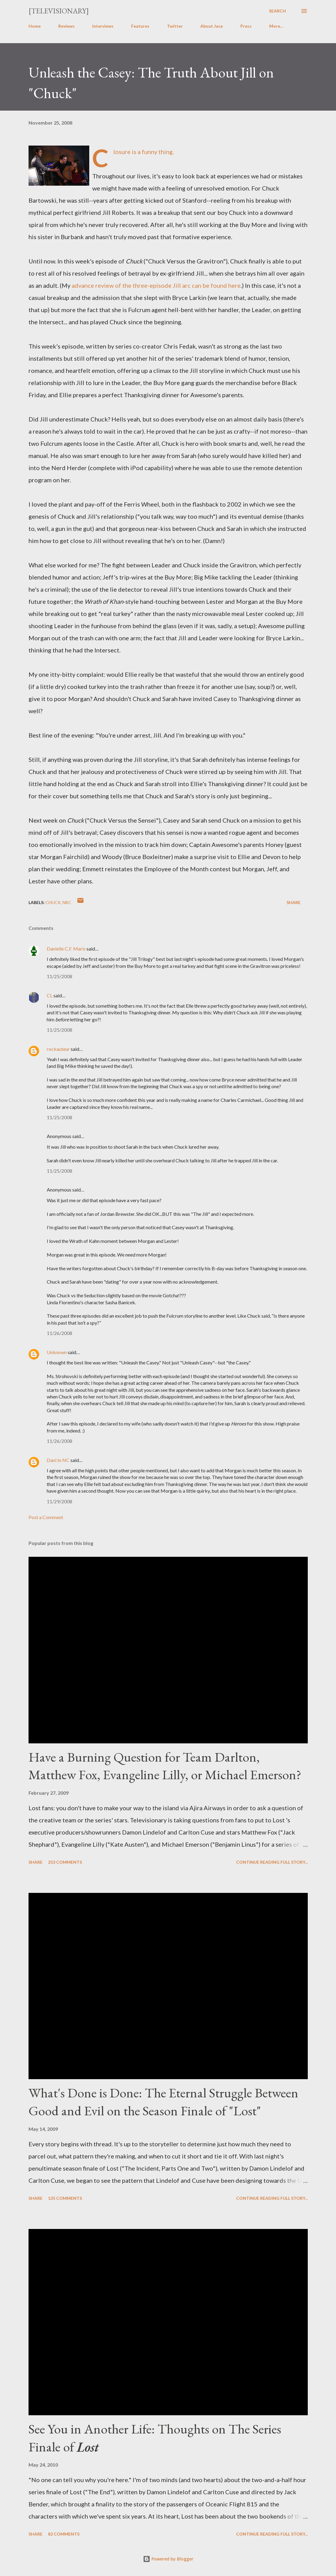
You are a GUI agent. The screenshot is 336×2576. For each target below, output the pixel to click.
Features (140, 26)
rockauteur (58, 1049)
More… (276, 26)
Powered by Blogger (168, 2559)
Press (246, 26)
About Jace (211, 26)
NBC (67, 902)
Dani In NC (58, 1460)
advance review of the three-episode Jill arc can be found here (156, 285)
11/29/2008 (59, 1501)
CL (50, 995)
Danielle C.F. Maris (66, 948)
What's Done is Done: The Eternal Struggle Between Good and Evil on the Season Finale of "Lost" (163, 2101)
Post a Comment (46, 1517)
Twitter (175, 26)
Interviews (103, 26)
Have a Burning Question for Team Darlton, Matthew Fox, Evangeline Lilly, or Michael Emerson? (165, 1765)
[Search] (277, 11)
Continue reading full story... (272, 1862)
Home (35, 26)
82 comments (64, 2533)
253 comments (65, 1862)
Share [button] (293, 902)
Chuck (53, 902)
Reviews (66, 26)
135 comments (65, 2198)
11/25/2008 (59, 976)
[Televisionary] (59, 10)
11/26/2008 (59, 1333)
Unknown (57, 1352)
